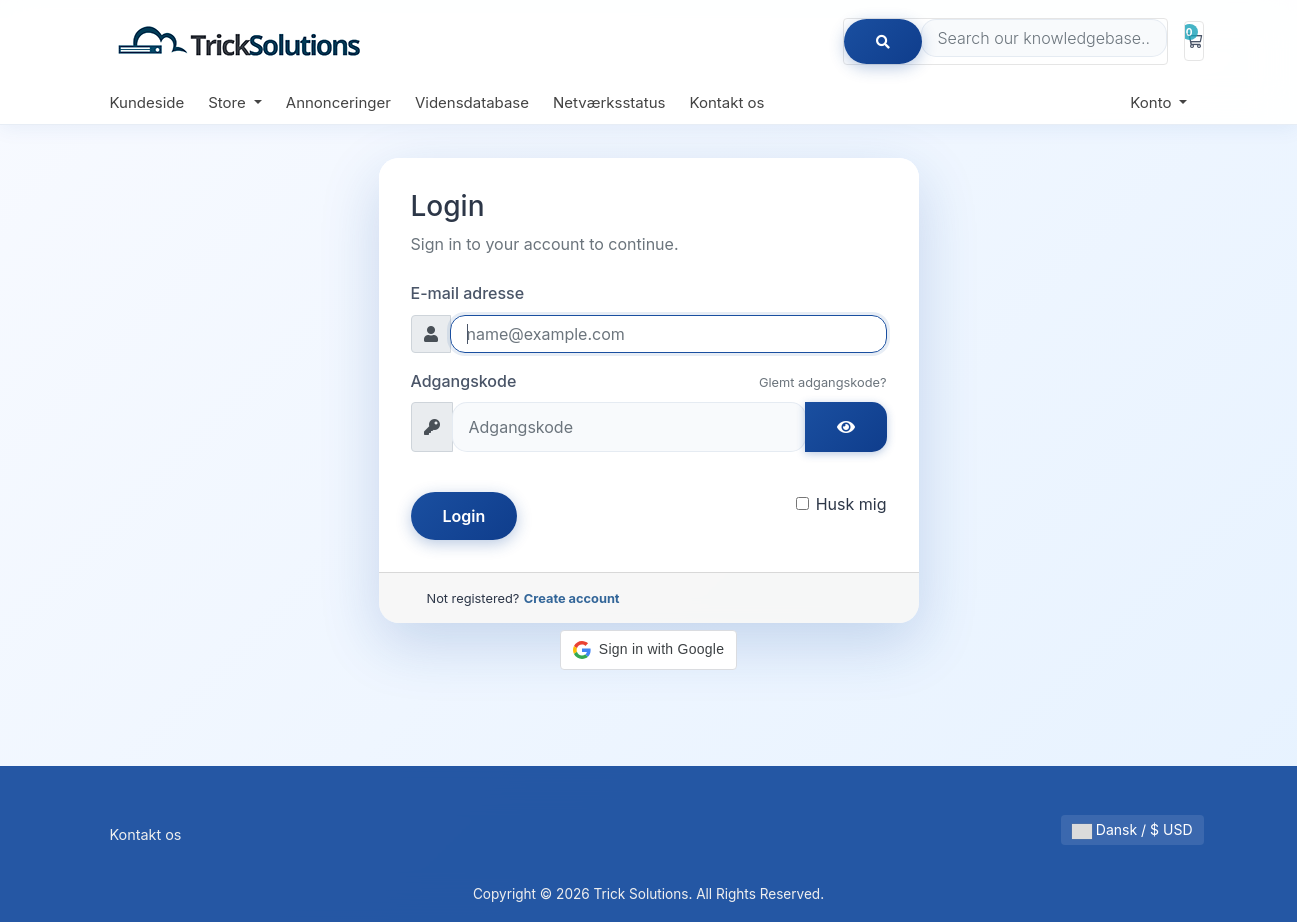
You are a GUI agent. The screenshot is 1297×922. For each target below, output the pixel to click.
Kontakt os (726, 102)
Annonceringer (338, 102)
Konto (1152, 102)
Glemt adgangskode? (823, 382)
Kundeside (147, 102)
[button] (648, 650)
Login (464, 516)
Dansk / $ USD (1132, 830)
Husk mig (851, 504)
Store (229, 102)
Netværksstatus (609, 102)
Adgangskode (464, 381)
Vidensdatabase (472, 102)
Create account (572, 598)
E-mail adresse (468, 293)
